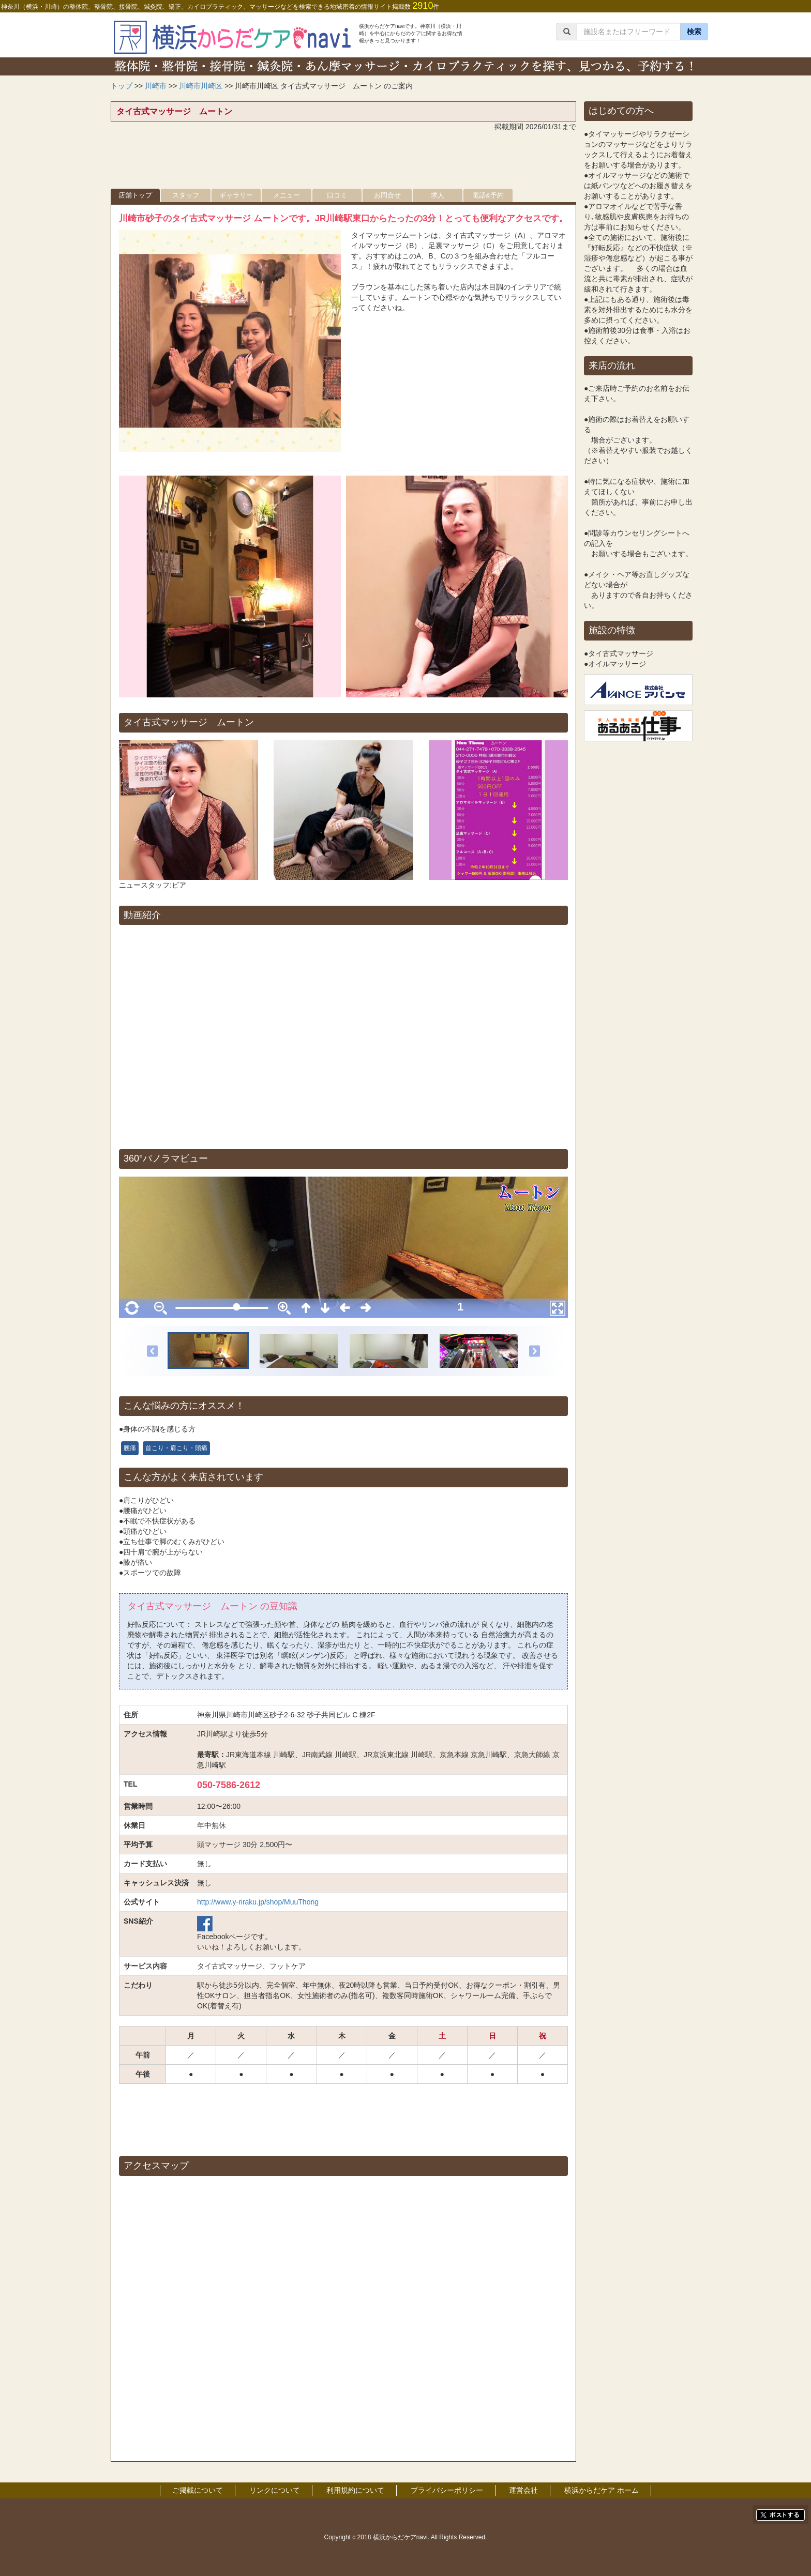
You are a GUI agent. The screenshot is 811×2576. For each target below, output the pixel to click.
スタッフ (185, 195)
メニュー (286, 195)
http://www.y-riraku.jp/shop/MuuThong (258, 1902)
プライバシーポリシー (447, 2490)
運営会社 (523, 2490)
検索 (694, 31)
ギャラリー (236, 195)
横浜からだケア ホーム (601, 2490)
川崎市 (156, 86)
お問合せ (387, 195)
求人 (437, 195)
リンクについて (274, 2490)
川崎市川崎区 (200, 86)
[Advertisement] (343, 163)
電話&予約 (488, 195)
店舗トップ (135, 195)
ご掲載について (197, 2490)
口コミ (337, 195)
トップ (121, 86)
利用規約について (355, 2490)
